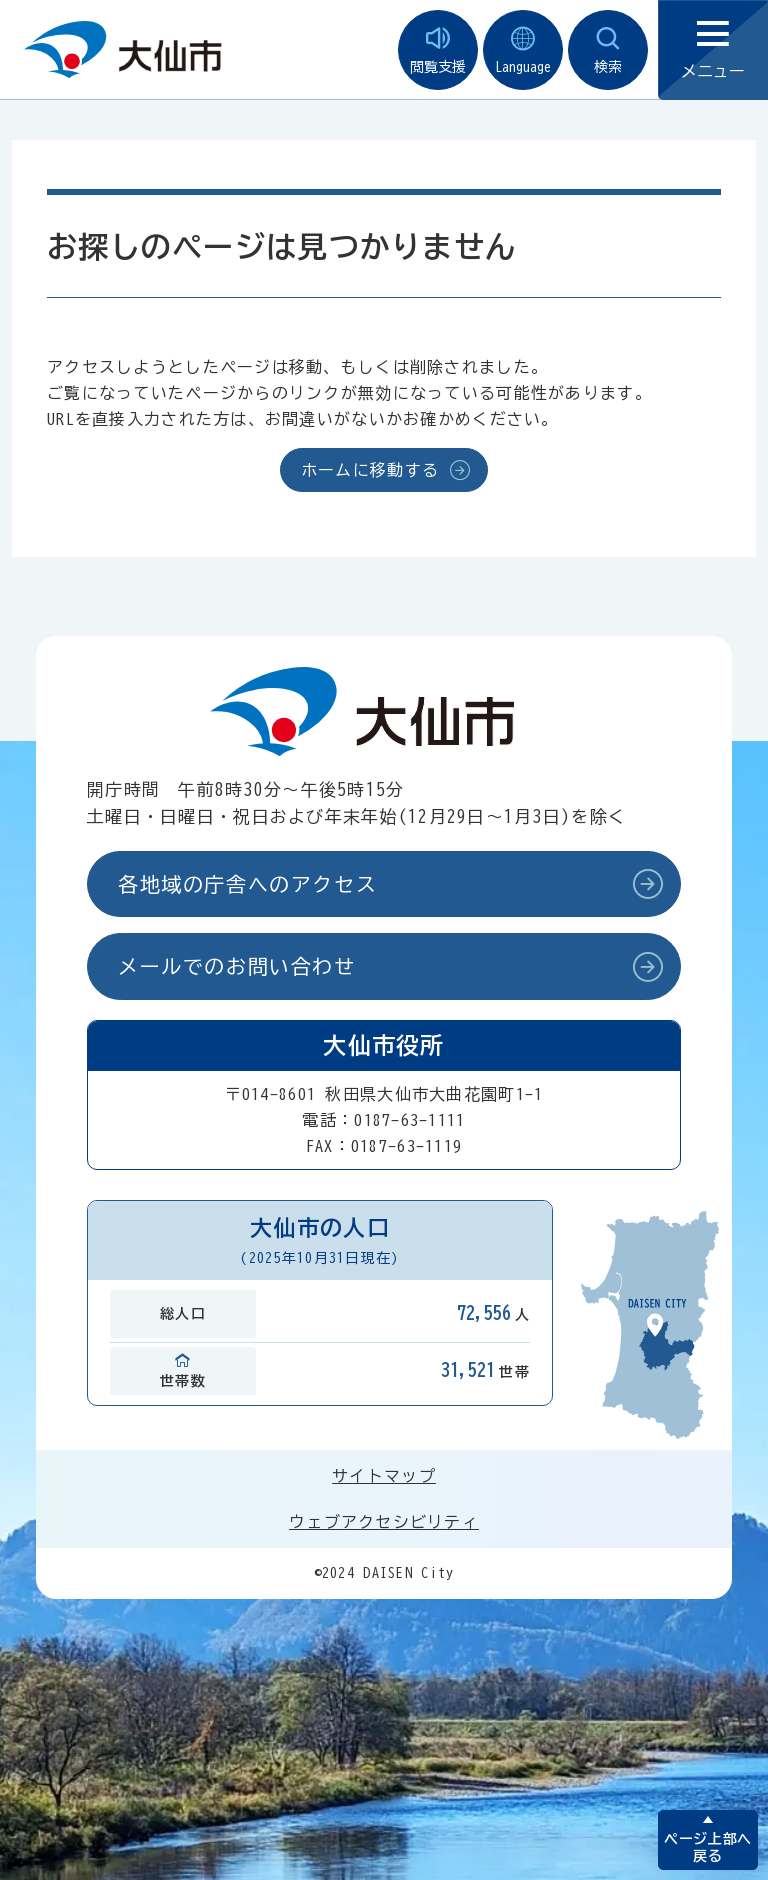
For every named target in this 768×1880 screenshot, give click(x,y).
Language (523, 50)
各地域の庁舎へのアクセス (247, 884)
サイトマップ (384, 1476)
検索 (608, 50)
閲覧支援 (438, 50)
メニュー (713, 50)
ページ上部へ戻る (707, 1847)
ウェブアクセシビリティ (384, 1522)
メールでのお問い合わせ (237, 966)
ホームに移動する (370, 470)
